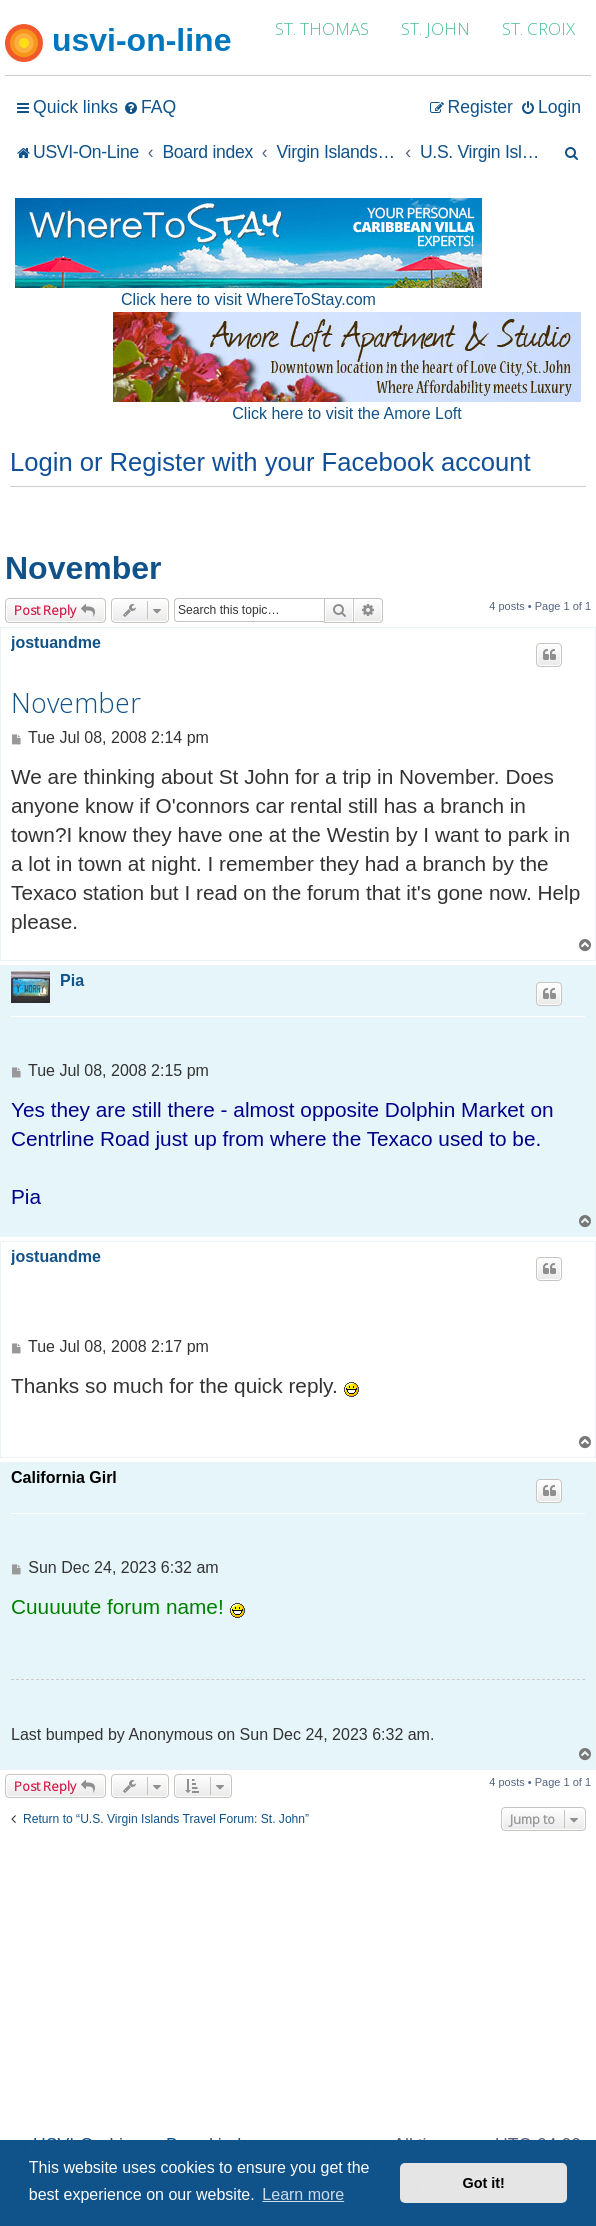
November (83, 568)
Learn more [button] (303, 2194)
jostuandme (56, 642)
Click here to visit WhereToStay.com (248, 299)
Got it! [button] (484, 2183)
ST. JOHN (435, 28)
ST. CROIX (538, 28)
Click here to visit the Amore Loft (346, 413)
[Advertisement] (298, 1980)
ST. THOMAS (322, 28)
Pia (72, 980)
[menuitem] (149, 107)
